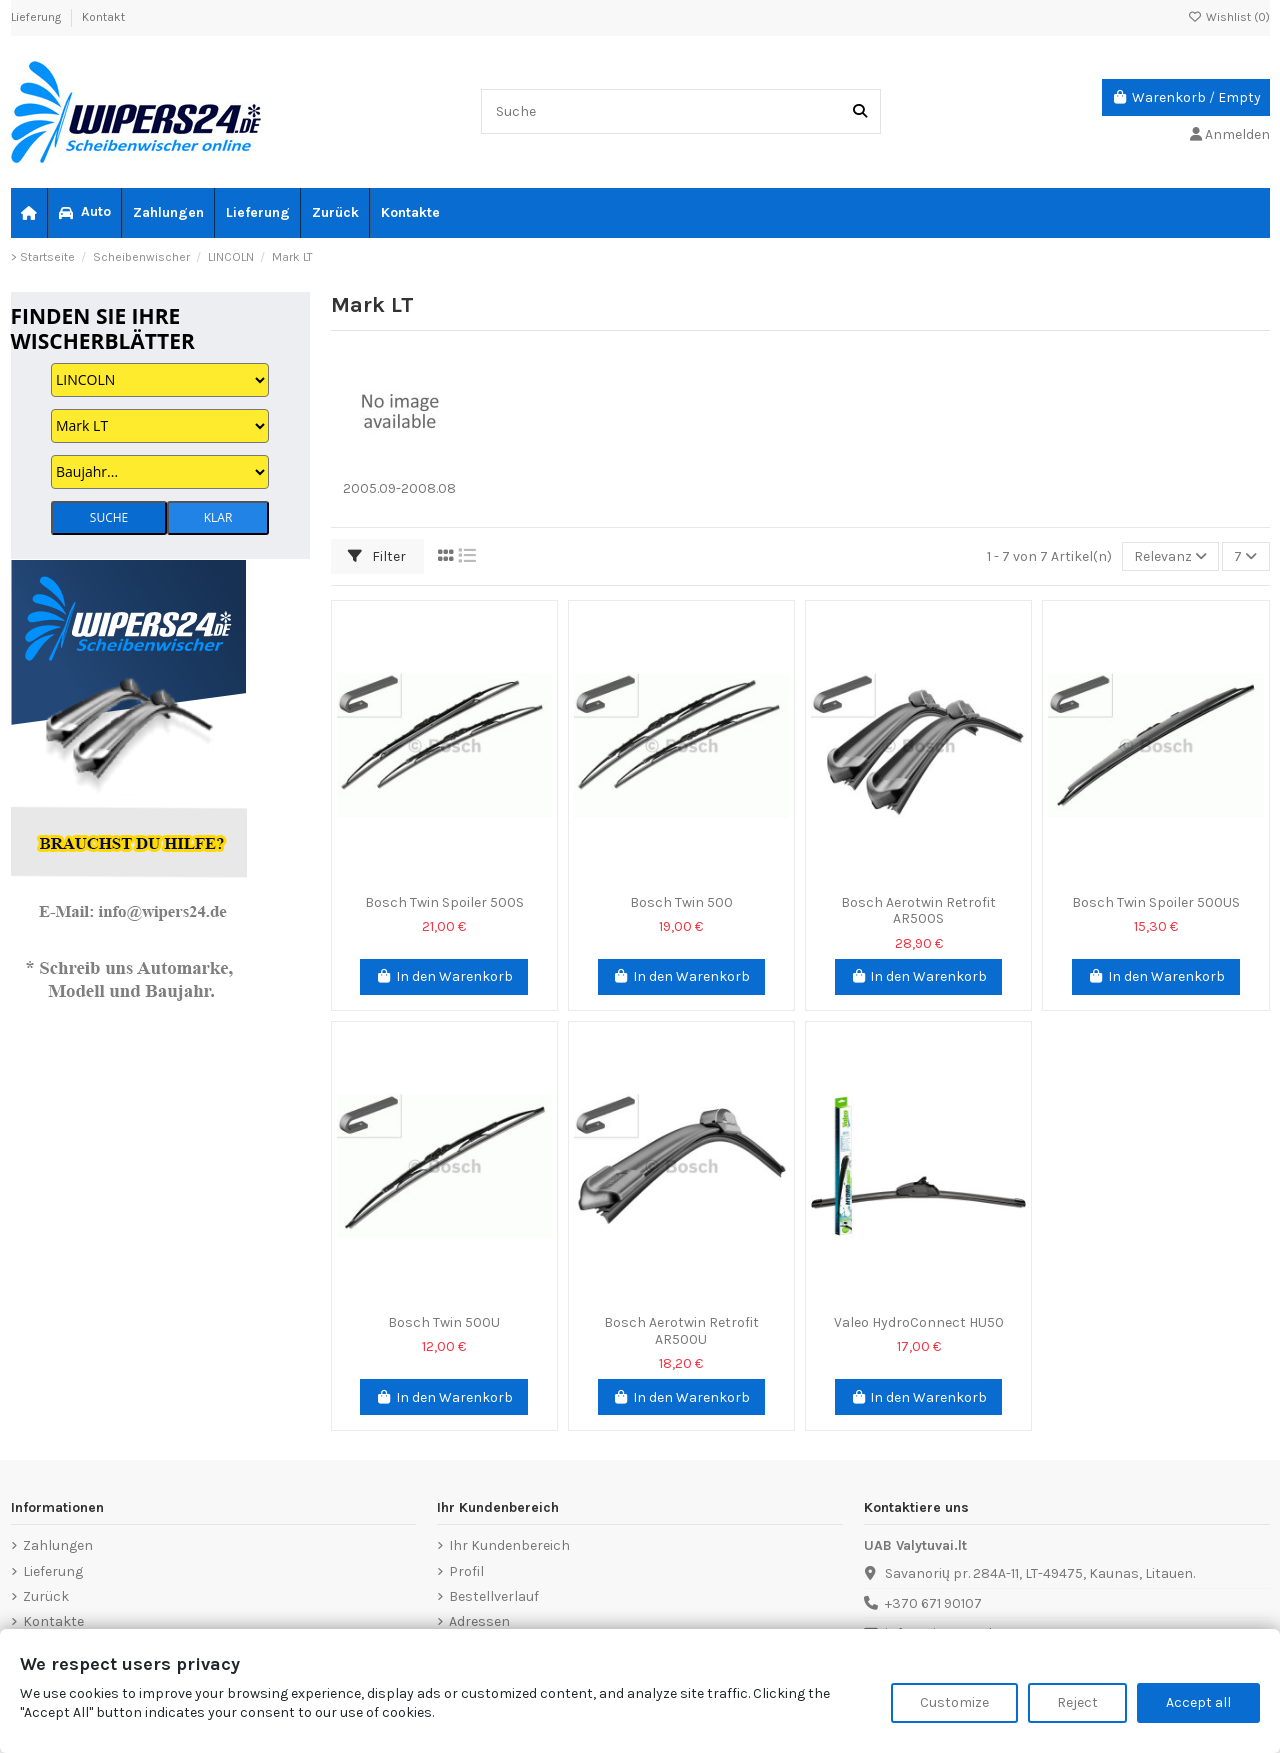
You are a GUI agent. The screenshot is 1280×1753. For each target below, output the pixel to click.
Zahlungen (58, 1545)
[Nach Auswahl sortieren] (1170, 556)
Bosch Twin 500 (681, 902)
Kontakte (53, 1621)
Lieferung (37, 17)
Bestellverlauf (494, 1596)
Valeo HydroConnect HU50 (919, 1322)
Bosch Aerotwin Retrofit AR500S (918, 911)
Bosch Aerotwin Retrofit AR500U (681, 1331)
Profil (466, 1571)
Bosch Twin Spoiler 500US (1156, 902)
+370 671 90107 (933, 1603)
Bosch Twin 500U (444, 1322)
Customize (954, 1702)
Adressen (479, 1621)
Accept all (1198, 1702)
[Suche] (860, 111)
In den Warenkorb (444, 976)
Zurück (46, 1596)
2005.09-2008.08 (399, 488)
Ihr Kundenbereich (509, 1545)
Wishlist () (1229, 17)
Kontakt (103, 17)
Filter (377, 556)
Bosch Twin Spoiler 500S (444, 902)
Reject (1077, 1702)
